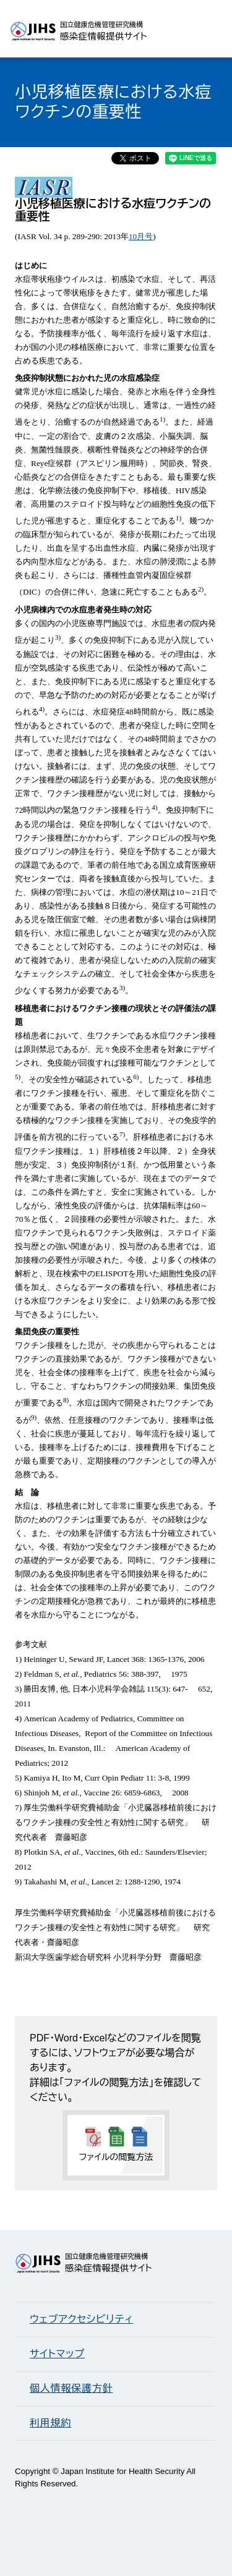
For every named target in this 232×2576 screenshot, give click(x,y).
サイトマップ (57, 2354)
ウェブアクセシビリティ (81, 2319)
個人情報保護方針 (71, 2388)
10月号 (141, 236)
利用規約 (50, 2423)
